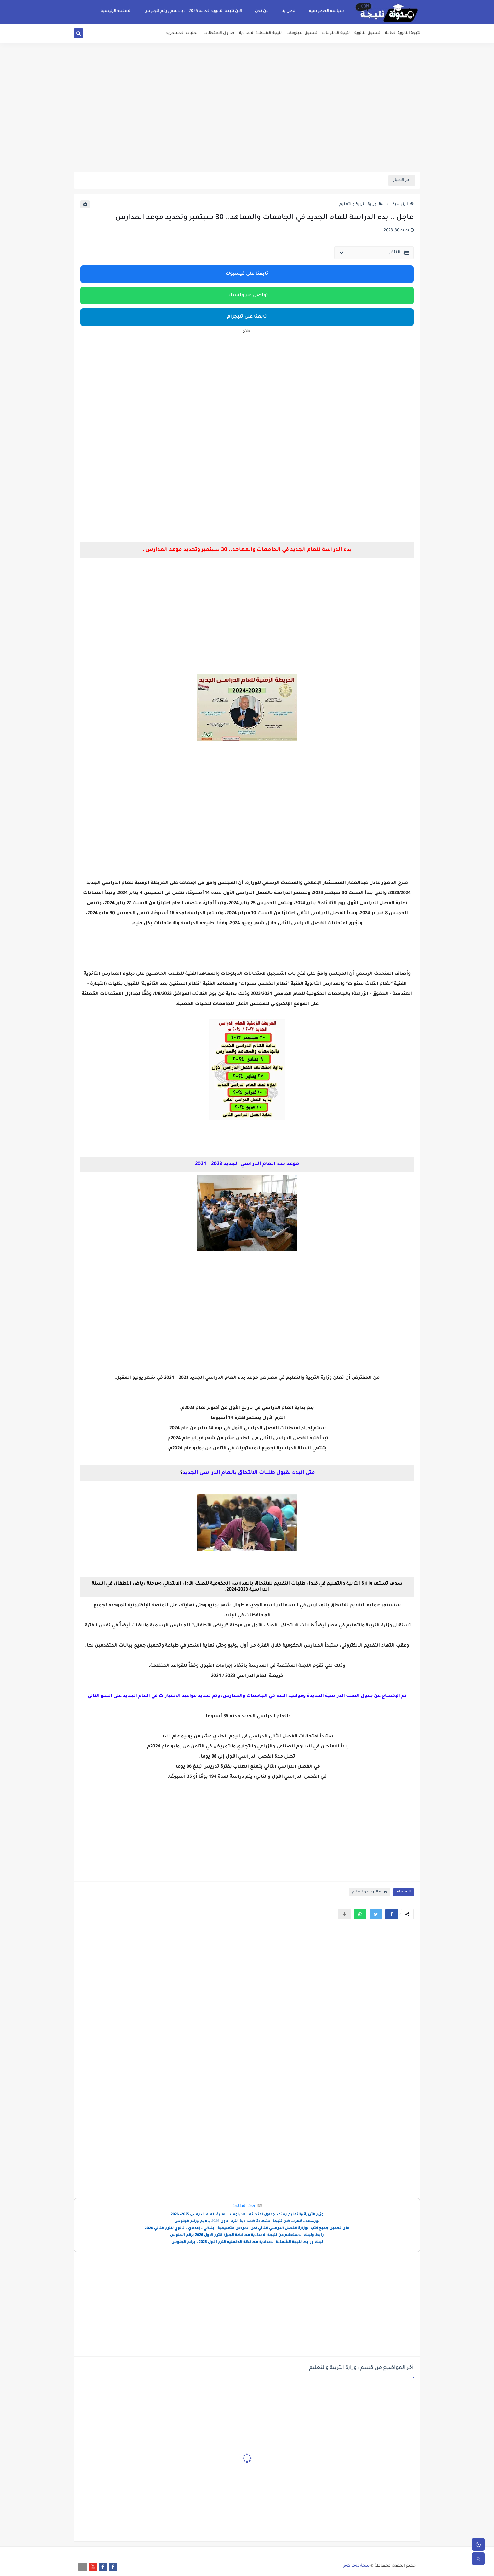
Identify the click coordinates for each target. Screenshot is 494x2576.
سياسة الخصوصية (326, 11)
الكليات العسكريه (182, 33)
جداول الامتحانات (219, 33)
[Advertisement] (247, 123)
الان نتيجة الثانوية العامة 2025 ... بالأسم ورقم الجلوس (193, 11)
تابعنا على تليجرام (247, 317)
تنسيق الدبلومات (301, 33)
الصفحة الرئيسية (116, 11)
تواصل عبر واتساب (247, 295)
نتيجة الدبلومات (336, 33)
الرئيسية (403, 204)
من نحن (262, 11)
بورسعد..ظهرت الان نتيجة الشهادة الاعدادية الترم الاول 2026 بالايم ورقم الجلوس (247, 2222)
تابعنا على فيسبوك (247, 274)
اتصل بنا (288, 11)
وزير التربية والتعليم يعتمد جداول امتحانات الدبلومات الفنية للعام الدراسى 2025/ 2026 (247, 2215)
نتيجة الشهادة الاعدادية (260, 33)
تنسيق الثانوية (367, 33)
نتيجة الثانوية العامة (402, 33)
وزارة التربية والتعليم (361, 204)
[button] (391, 1914)
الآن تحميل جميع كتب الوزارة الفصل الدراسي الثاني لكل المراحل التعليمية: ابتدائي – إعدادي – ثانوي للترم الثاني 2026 (247, 2229)
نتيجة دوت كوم (356, 2566)
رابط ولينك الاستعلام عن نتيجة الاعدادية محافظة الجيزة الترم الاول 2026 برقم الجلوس (247, 2235)
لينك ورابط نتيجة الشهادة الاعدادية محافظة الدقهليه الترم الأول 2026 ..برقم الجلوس (247, 2242)
